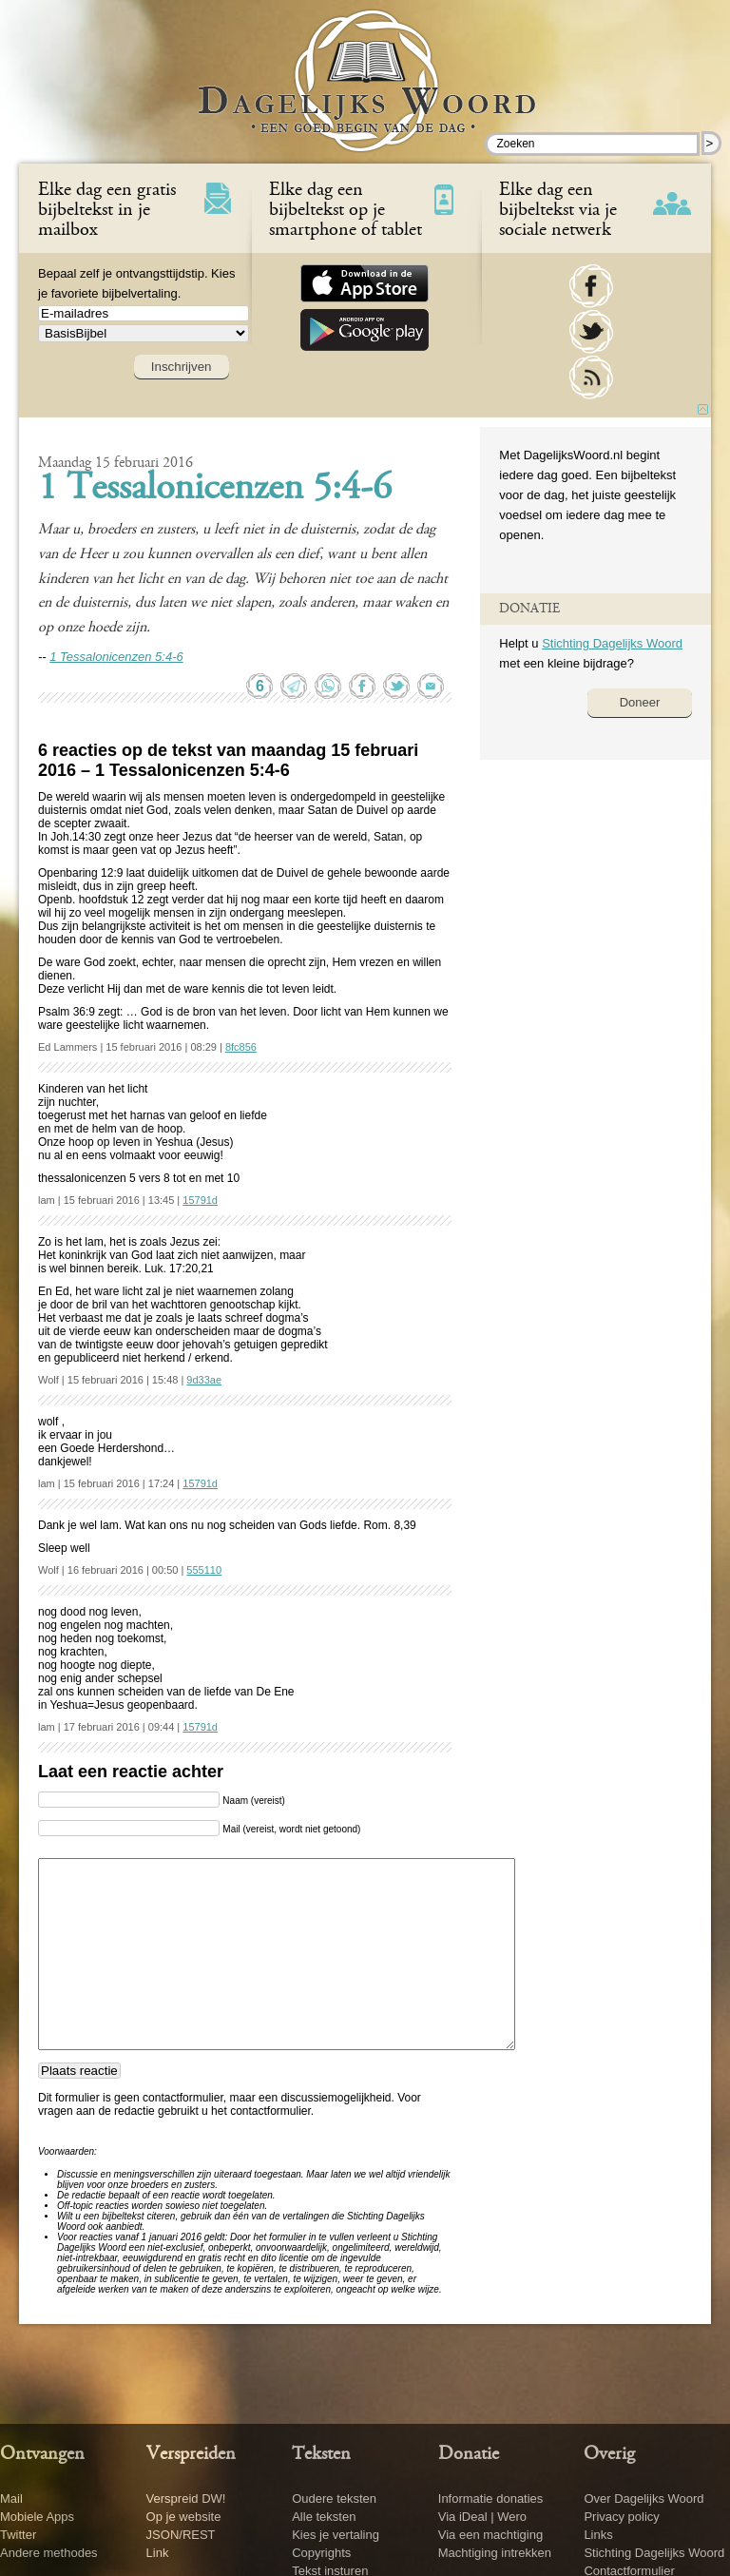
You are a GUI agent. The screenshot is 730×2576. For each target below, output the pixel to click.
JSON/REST (181, 2535)
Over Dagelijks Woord (643, 2498)
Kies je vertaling (335, 2535)
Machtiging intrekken (494, 2553)
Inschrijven (181, 366)
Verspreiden (191, 2454)
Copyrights (321, 2553)
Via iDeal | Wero (482, 2516)
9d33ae (203, 1379)
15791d (200, 1200)
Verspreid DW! (186, 2498)
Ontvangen (42, 2454)
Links (598, 2535)
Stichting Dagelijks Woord (612, 643)
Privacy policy (621, 2516)
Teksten (321, 2454)
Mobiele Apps (37, 2516)
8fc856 (241, 1047)
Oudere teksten (334, 2498)
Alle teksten (323, 2516)
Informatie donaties (491, 2498)
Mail (11, 2498)
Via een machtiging (490, 2535)
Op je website (183, 2516)
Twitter (18, 2535)
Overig (609, 2454)
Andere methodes (49, 2553)
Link (157, 2553)
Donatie (468, 2454)
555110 (203, 1570)
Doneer (640, 702)
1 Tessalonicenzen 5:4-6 (215, 490)
